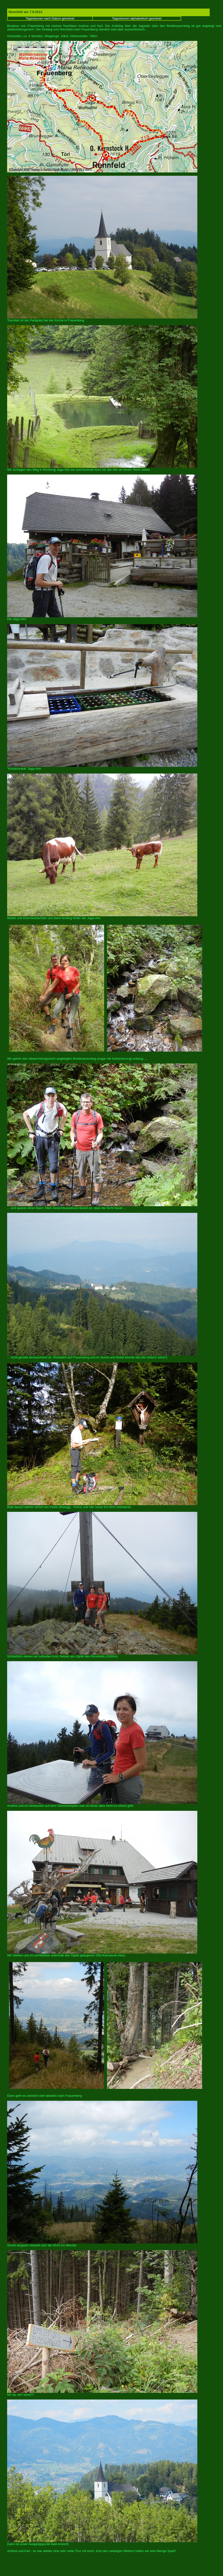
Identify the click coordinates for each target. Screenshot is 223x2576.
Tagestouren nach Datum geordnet (49, 18)
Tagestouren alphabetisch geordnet (136, 18)
